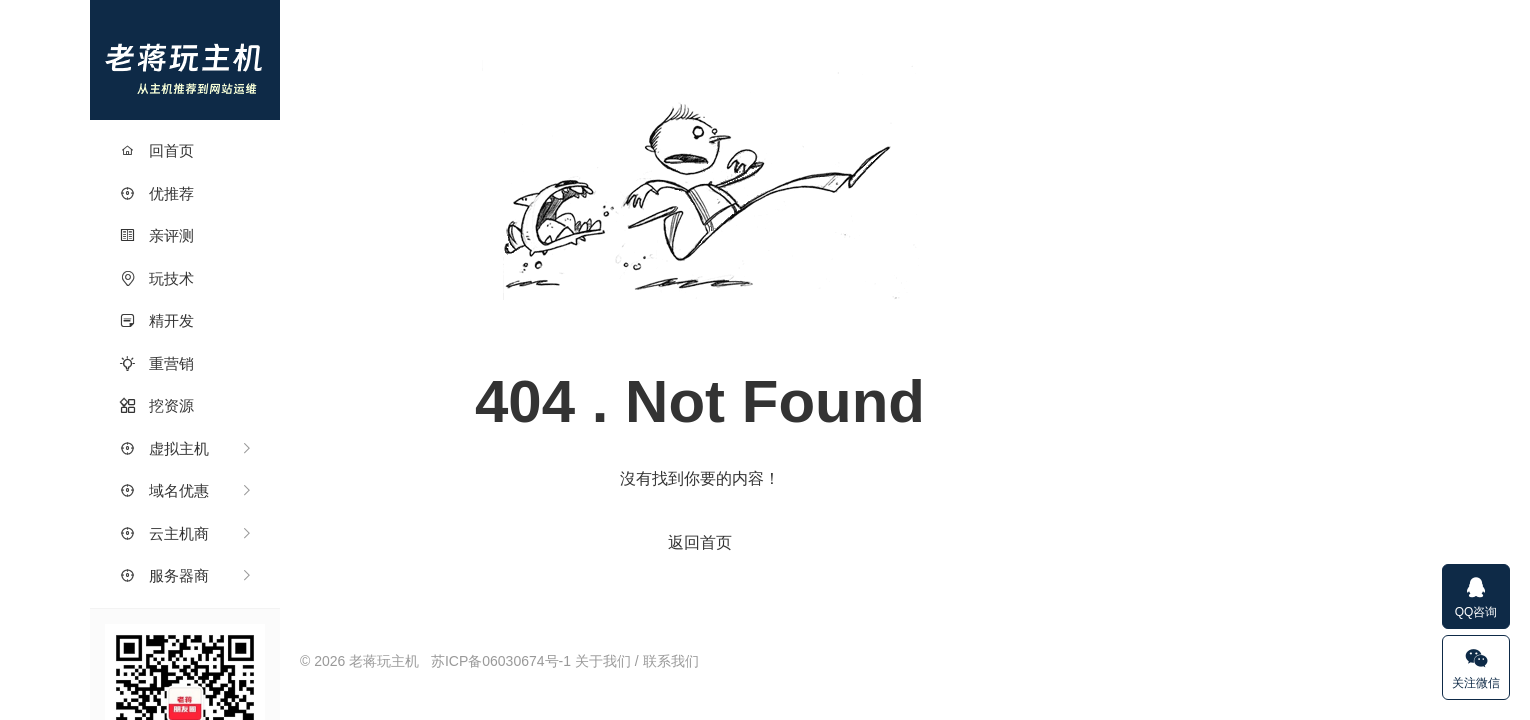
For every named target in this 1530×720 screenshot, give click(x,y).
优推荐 (157, 193)
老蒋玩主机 (185, 60)
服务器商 (164, 575)
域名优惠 (164, 490)
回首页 (157, 150)
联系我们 (671, 661)
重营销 (157, 363)
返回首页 (700, 542)
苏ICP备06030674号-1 (501, 661)
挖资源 (157, 405)
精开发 (157, 320)
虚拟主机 (164, 448)
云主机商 (164, 533)
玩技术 (157, 278)
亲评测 (157, 235)
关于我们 (603, 661)
